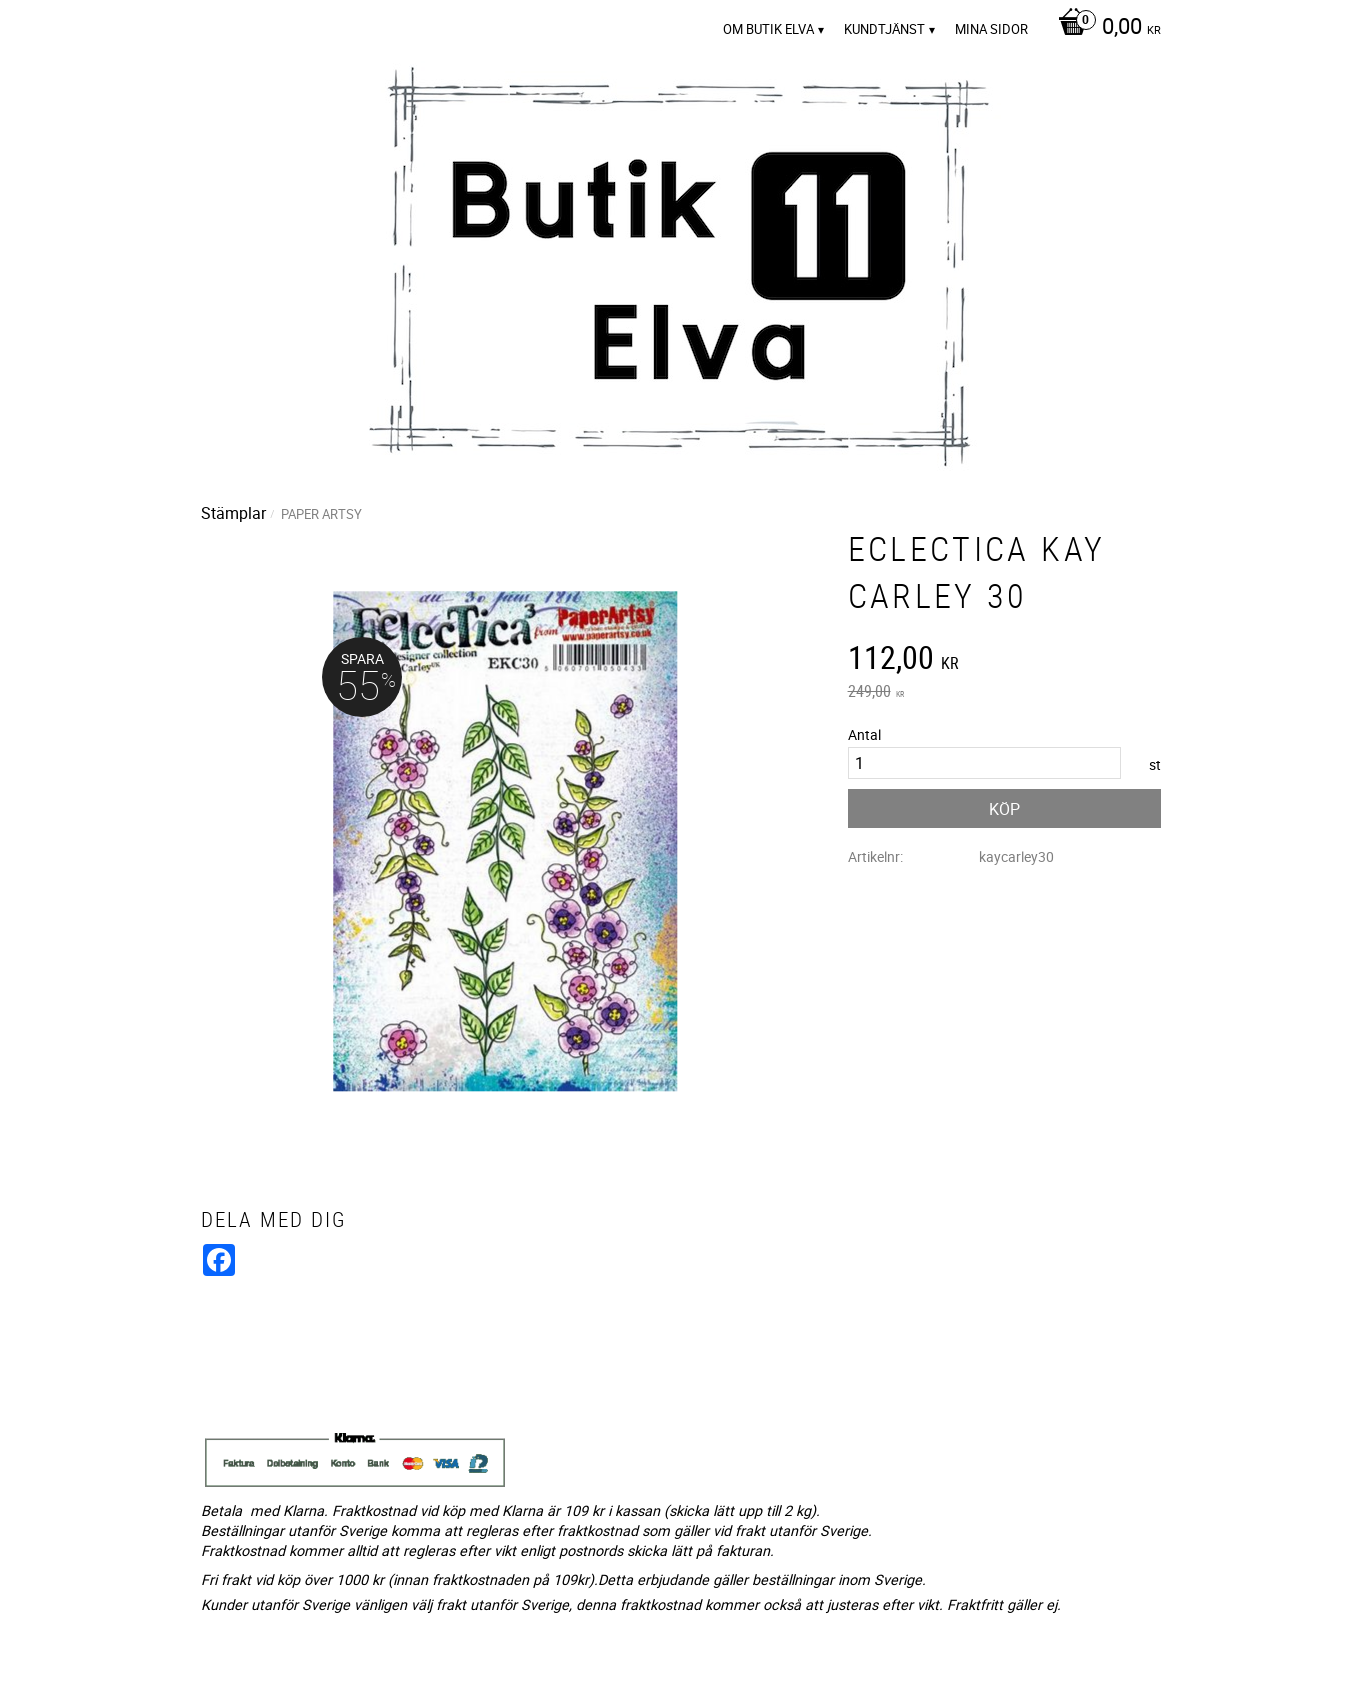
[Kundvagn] (1104, 28)
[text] (1004, 660)
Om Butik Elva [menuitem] (768, 29)
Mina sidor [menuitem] (991, 29)
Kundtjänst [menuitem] (884, 29)
